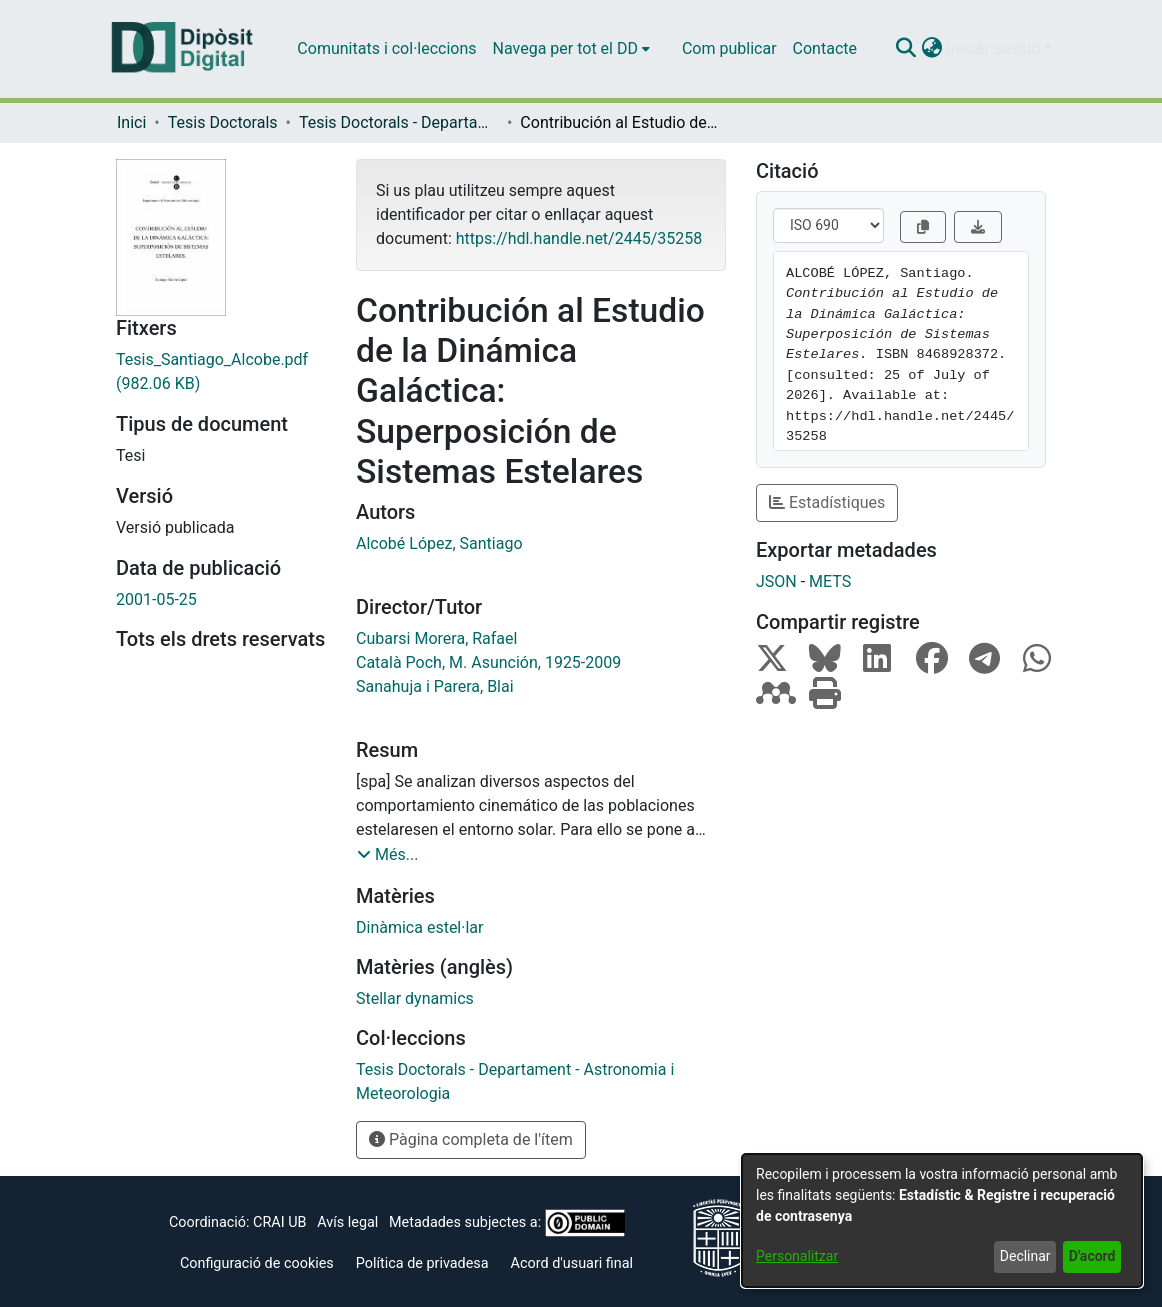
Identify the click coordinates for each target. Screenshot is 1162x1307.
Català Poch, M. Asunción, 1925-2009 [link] (488, 662)
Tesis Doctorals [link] (223, 122)
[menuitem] (571, 49)
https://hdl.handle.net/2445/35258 (579, 238)
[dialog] (942, 1220)
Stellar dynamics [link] (415, 998)
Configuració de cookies (257, 1263)
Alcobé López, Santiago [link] (439, 543)
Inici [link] (131, 122)
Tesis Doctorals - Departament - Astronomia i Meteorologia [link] (399, 122)
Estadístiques (827, 502)
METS (830, 581)
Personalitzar (797, 1256)
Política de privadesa (422, 1263)
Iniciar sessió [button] (995, 48)
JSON (776, 581)
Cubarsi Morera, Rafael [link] (436, 638)
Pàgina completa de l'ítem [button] (471, 1139)
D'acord (1092, 1256)
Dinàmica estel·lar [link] (419, 927)
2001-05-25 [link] (156, 599)
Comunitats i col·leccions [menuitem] (386, 48)
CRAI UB (279, 1222)
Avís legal (347, 1222)
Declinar (1025, 1256)
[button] (905, 49)
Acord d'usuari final (572, 1263)
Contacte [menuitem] (825, 48)
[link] (221, 372)
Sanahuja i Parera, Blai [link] (435, 686)
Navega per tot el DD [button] (565, 48)
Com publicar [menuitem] (729, 48)
